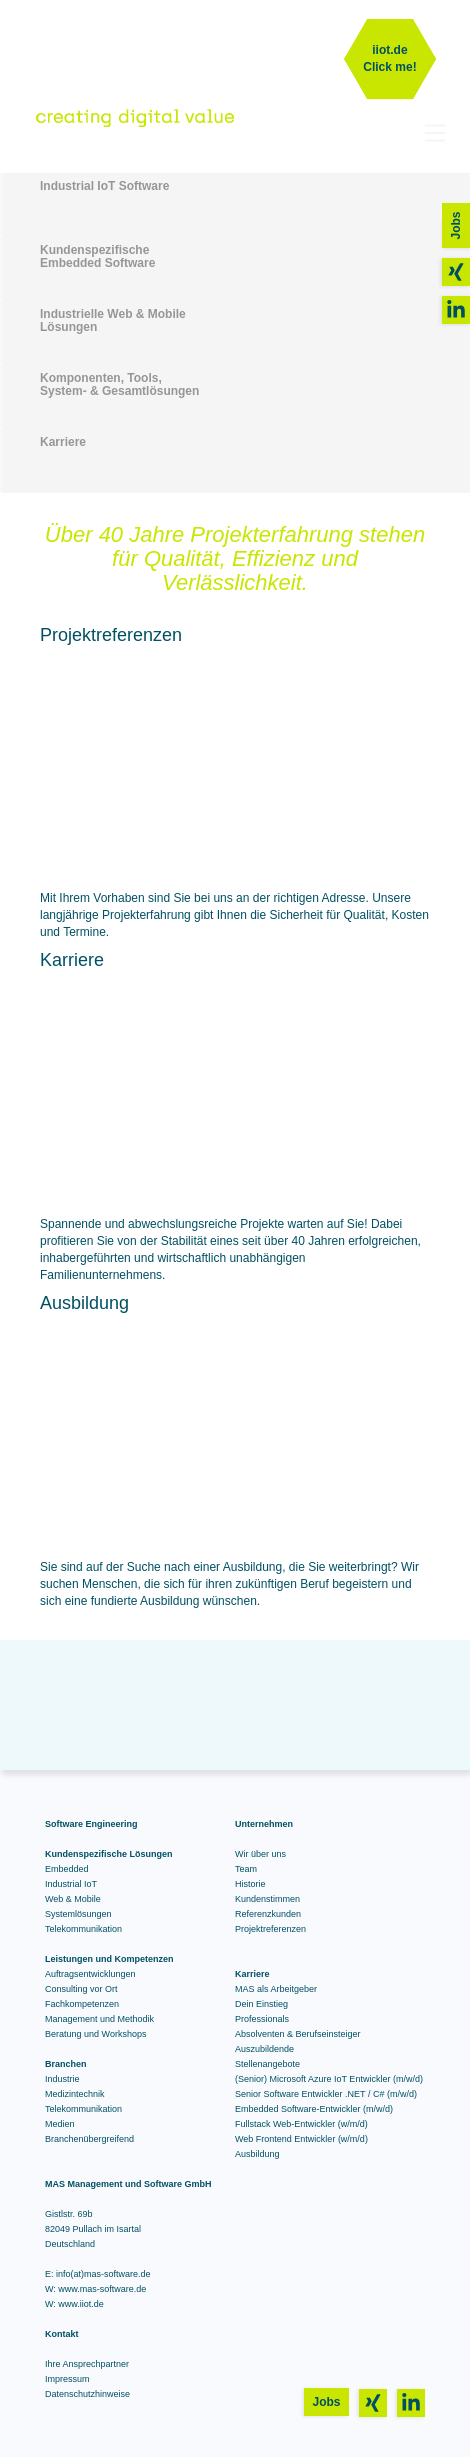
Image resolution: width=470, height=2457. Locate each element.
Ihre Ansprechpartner (87, 2364)
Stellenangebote (267, 2064)
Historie (250, 1884)
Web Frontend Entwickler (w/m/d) (301, 2139)
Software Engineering (91, 1824)
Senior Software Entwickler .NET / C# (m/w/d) (326, 2094)
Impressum (67, 2379)
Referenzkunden (268, 1914)
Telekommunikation (83, 1929)
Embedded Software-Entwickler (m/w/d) (314, 2109)
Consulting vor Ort (81, 1989)
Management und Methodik (99, 2019)
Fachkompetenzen (82, 2004)
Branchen (66, 2064)
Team (246, 1869)
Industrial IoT (71, 1884)
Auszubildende (264, 2049)
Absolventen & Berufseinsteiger (298, 2034)
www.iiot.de (81, 2304)
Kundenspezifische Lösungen (109, 1854)
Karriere (252, 1974)
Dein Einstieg (261, 2004)
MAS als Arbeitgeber (276, 1989)
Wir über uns (260, 1854)
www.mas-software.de (102, 2289)
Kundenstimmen (267, 1899)
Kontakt (62, 2334)
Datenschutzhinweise (87, 2394)
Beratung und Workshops (95, 2034)
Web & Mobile (73, 1899)
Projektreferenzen (270, 1929)
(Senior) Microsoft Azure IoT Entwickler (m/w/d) (329, 2079)
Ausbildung (257, 2154)
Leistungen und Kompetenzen (109, 1959)
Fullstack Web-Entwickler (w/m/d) (301, 2124)
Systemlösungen (78, 1914)
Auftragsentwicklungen (90, 1974)
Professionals (262, 2019)
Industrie (62, 2079)
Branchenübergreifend (89, 2139)
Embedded (67, 1869)
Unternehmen (264, 1824)
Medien (60, 2124)
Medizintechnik (75, 2094)
